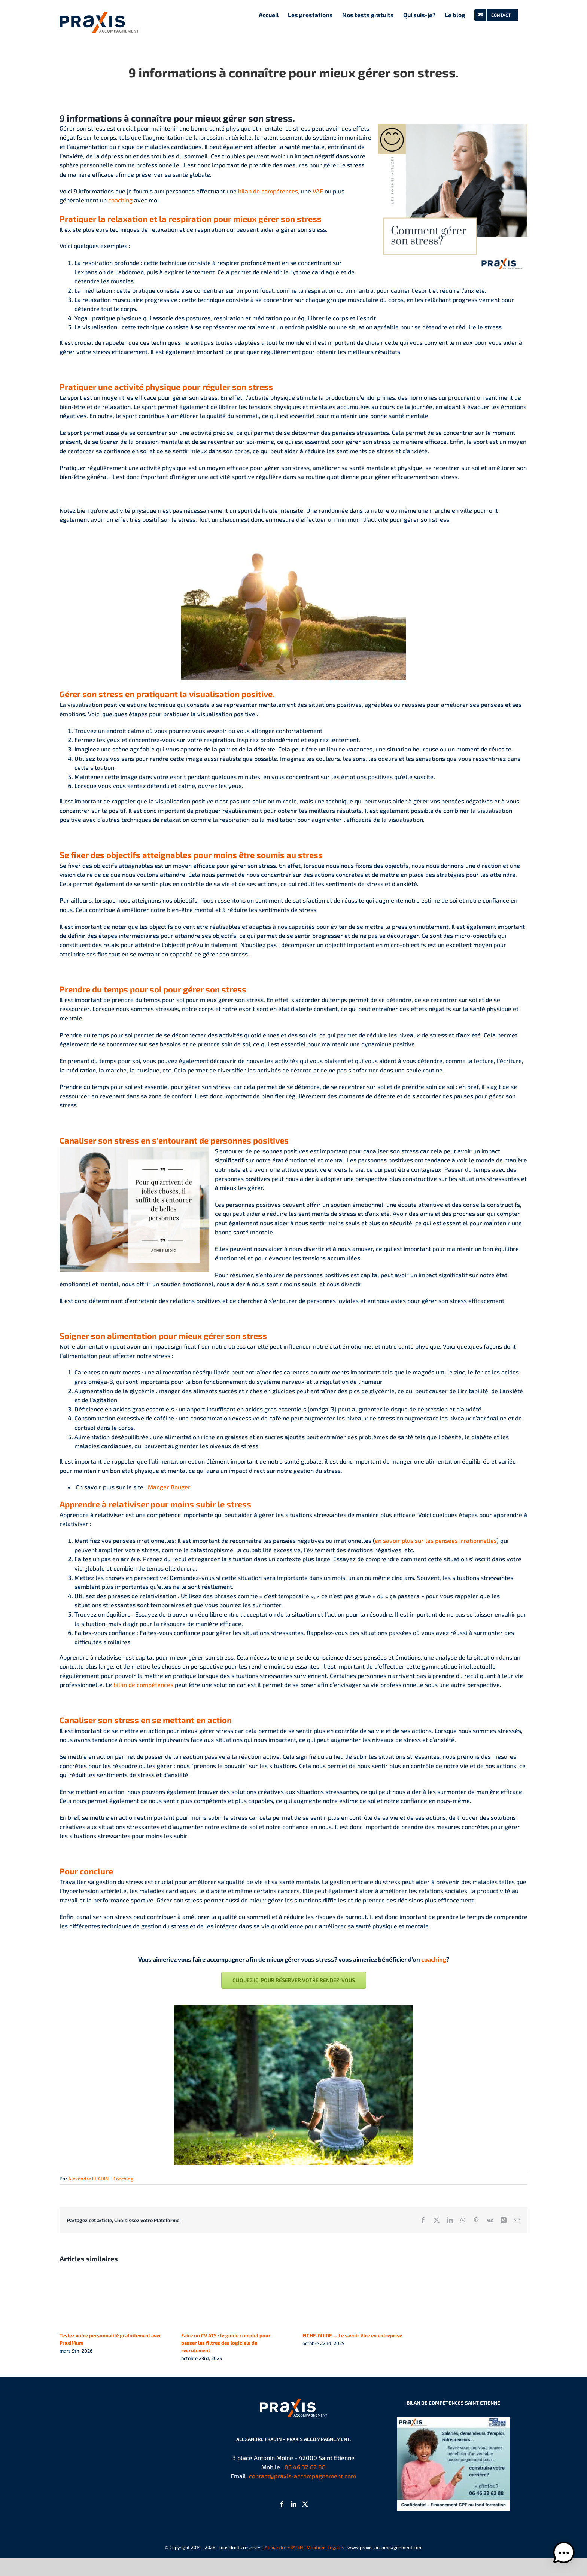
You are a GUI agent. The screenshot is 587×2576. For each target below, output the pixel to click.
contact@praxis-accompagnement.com (302, 2475)
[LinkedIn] (293, 2504)
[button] (564, 2553)
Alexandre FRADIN (88, 2179)
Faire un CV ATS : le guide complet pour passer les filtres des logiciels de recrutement (226, 2342)
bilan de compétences (268, 191)
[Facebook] (282, 2504)
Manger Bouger (169, 1486)
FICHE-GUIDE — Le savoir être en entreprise (352, 2335)
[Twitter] (305, 2504)
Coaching (123, 2179)
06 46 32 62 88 (305, 2466)
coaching (120, 200)
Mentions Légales (325, 2547)
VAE (318, 191)
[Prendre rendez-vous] (293, 1980)
